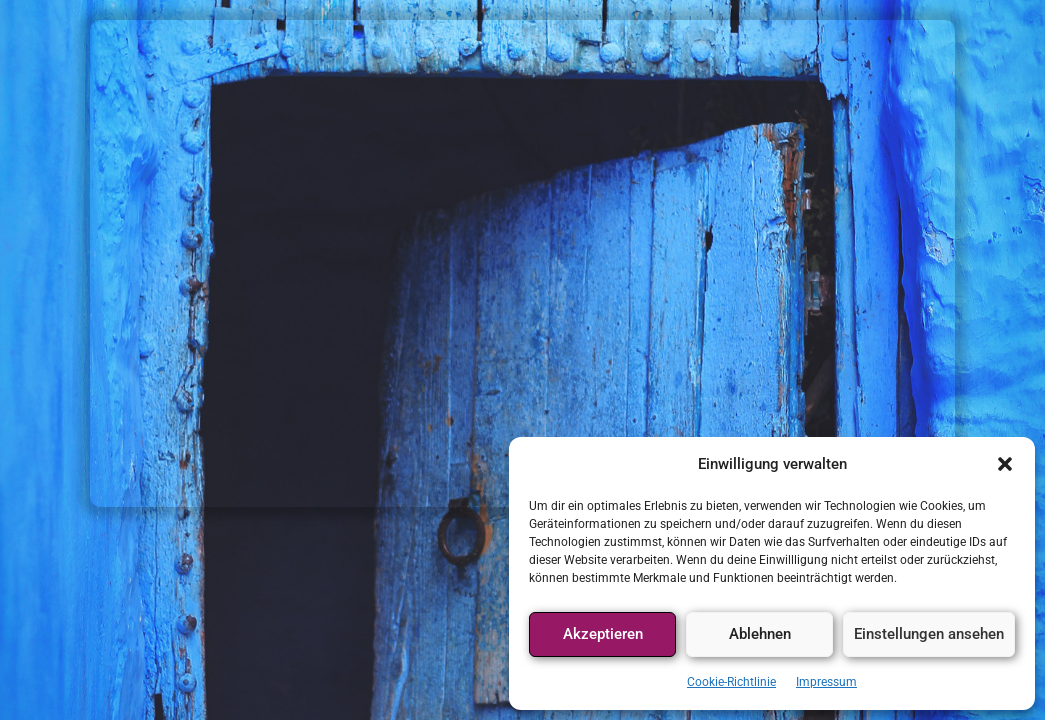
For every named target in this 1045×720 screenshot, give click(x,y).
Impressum (826, 682)
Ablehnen (760, 634)
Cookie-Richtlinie (731, 682)
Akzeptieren (603, 634)
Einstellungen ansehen (929, 634)
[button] (1005, 464)
